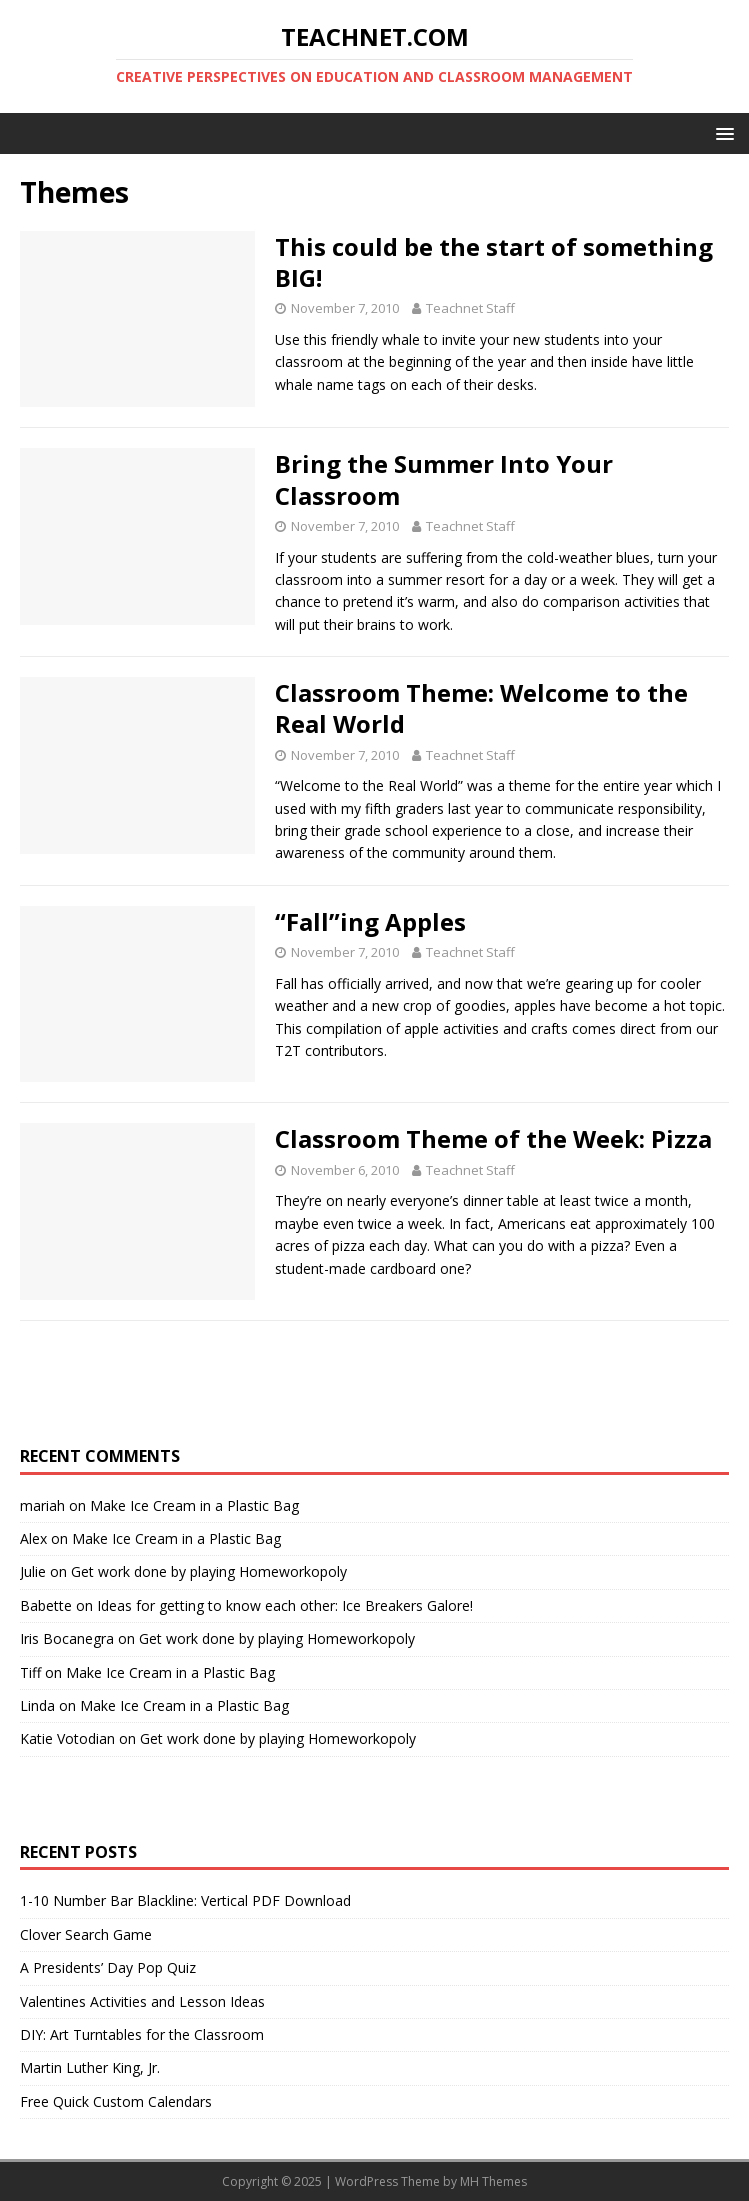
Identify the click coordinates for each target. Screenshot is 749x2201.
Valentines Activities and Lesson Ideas (142, 2001)
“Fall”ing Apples (370, 921)
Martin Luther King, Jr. (90, 2067)
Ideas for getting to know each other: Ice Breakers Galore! (285, 1605)
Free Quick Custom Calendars (116, 2101)
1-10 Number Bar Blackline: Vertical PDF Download (185, 1900)
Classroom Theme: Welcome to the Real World (481, 708)
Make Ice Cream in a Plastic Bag (194, 1505)
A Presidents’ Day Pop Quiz (108, 1967)
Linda (37, 1705)
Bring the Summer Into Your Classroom (444, 479)
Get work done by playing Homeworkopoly (209, 1571)
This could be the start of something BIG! (494, 262)
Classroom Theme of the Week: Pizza (493, 1138)
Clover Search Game (86, 1934)
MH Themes (493, 2181)
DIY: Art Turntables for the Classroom (142, 2034)
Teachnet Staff (470, 308)
